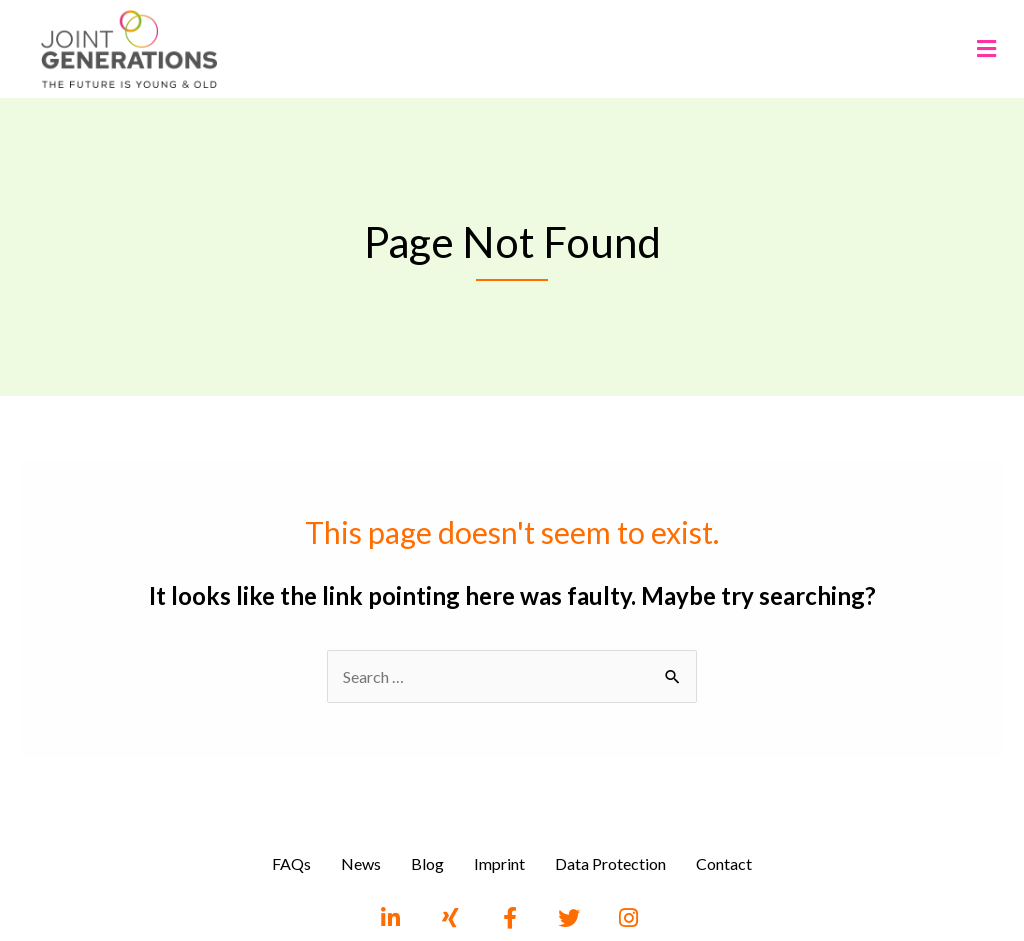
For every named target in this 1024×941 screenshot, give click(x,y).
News (361, 863)
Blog (427, 863)
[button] (986, 48)
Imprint (499, 863)
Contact (724, 863)
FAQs (291, 863)
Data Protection (610, 863)
